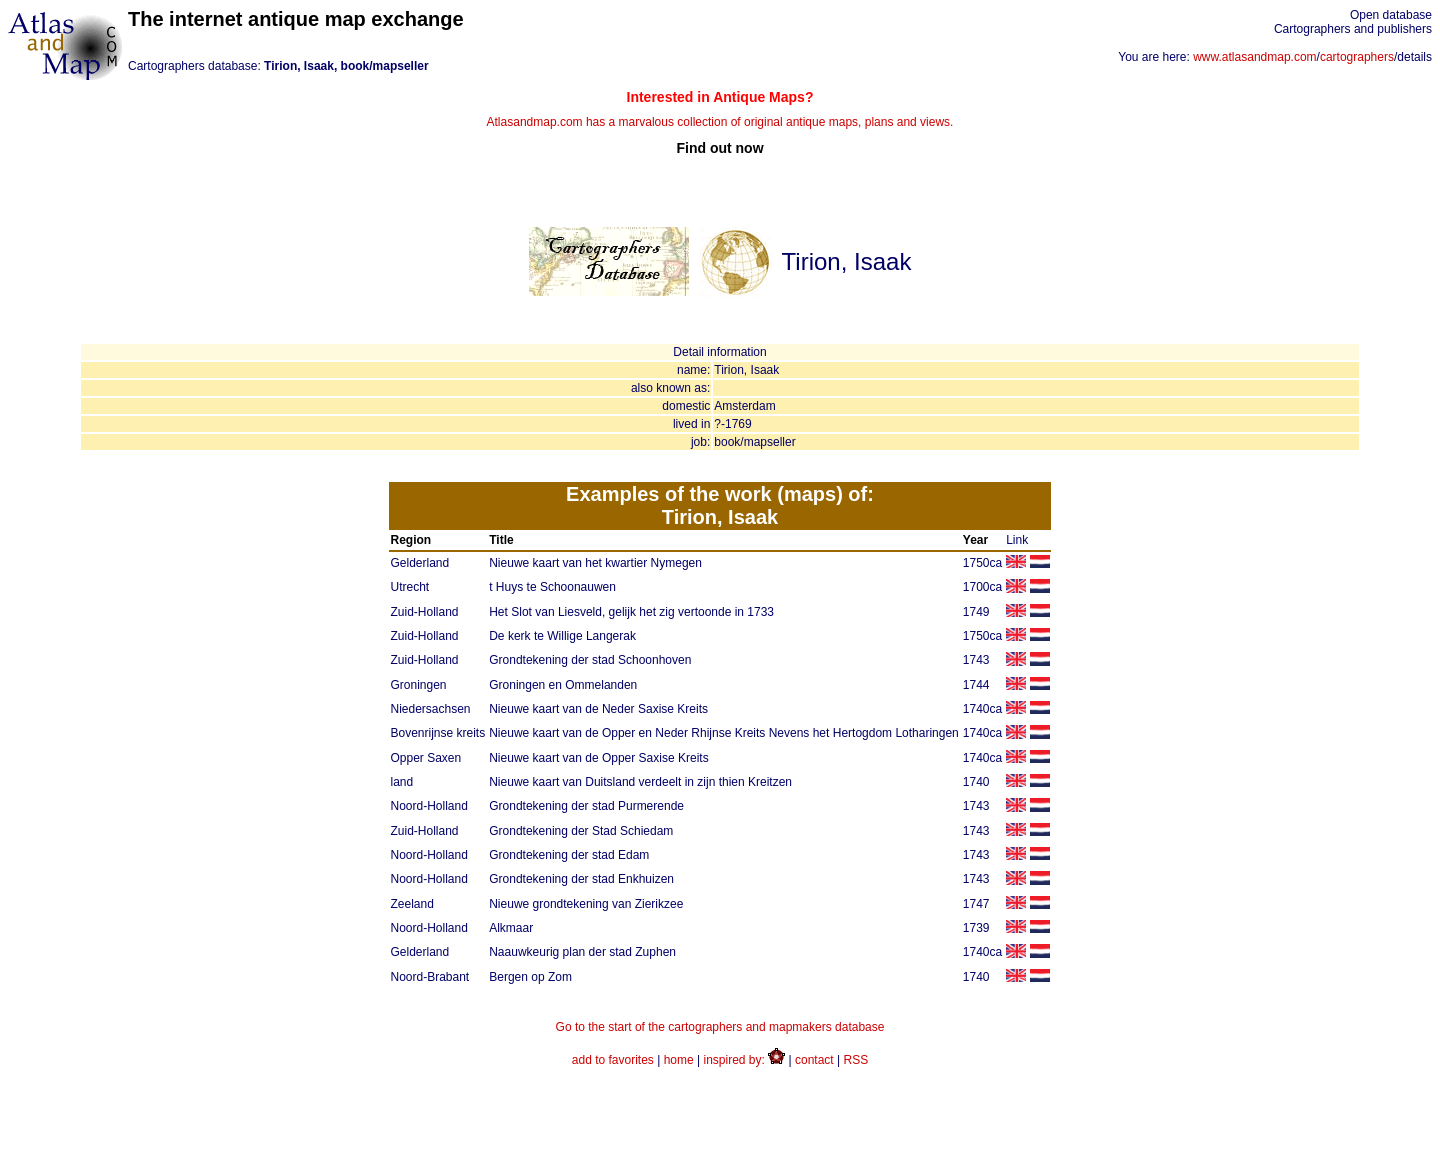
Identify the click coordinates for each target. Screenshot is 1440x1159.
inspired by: (745, 1060)
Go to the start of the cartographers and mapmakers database (720, 1027)
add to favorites (613, 1060)
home (679, 1060)
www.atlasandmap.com (1254, 57)
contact (814, 1060)
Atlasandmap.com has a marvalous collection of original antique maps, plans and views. (720, 122)
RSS (856, 1060)
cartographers (1357, 57)
